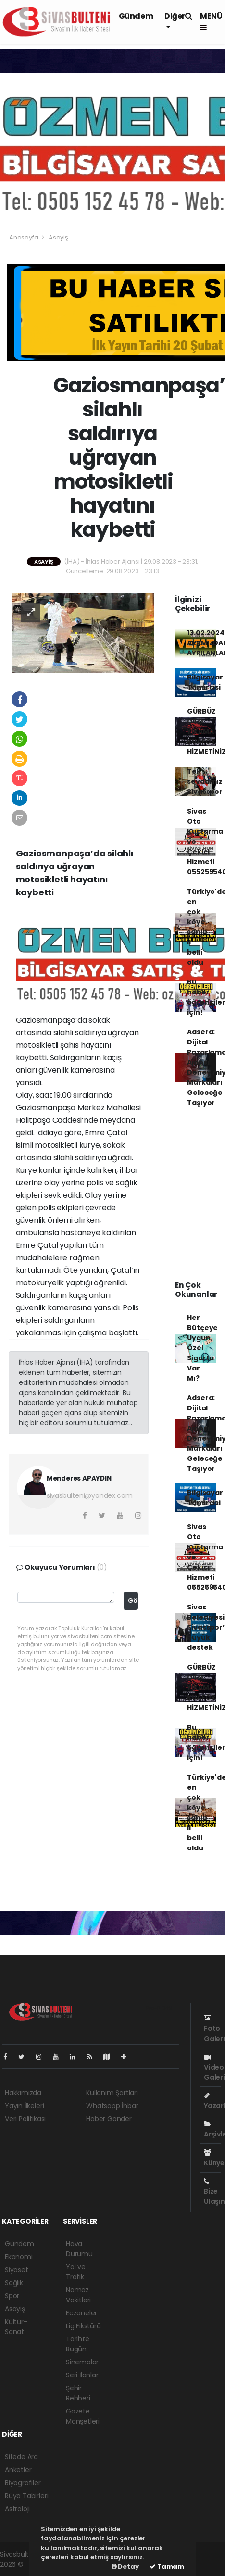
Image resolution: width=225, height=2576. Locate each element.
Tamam (167, 2566)
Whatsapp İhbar (112, 2106)
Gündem (136, 16)
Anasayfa (24, 237)
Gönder (133, 1600)
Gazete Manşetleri (83, 2416)
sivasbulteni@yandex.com (90, 1495)
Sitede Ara (21, 2457)
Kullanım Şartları (112, 2093)
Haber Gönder (109, 2119)
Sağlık (14, 2282)
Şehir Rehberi (78, 2393)
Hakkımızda (23, 2093)
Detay (125, 2566)
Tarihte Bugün (77, 2344)
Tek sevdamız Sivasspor (204, 781)
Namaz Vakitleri (78, 2295)
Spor (12, 2295)
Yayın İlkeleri (24, 2106)
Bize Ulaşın (214, 2192)
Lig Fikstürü (83, 2326)
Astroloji (17, 2508)
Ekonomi (19, 2257)
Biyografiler (23, 2483)
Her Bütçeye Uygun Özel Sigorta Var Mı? (202, 1348)
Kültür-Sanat (16, 2327)
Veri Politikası (25, 2119)
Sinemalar (82, 2362)
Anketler (18, 2470)
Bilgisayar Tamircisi (205, 682)
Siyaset (16, 2269)
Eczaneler (81, 2313)
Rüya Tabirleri (26, 2496)
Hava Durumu (79, 2249)
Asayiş (58, 237)
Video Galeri (214, 2068)
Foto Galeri (214, 2029)
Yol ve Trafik (76, 2272)
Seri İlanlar (82, 2375)
